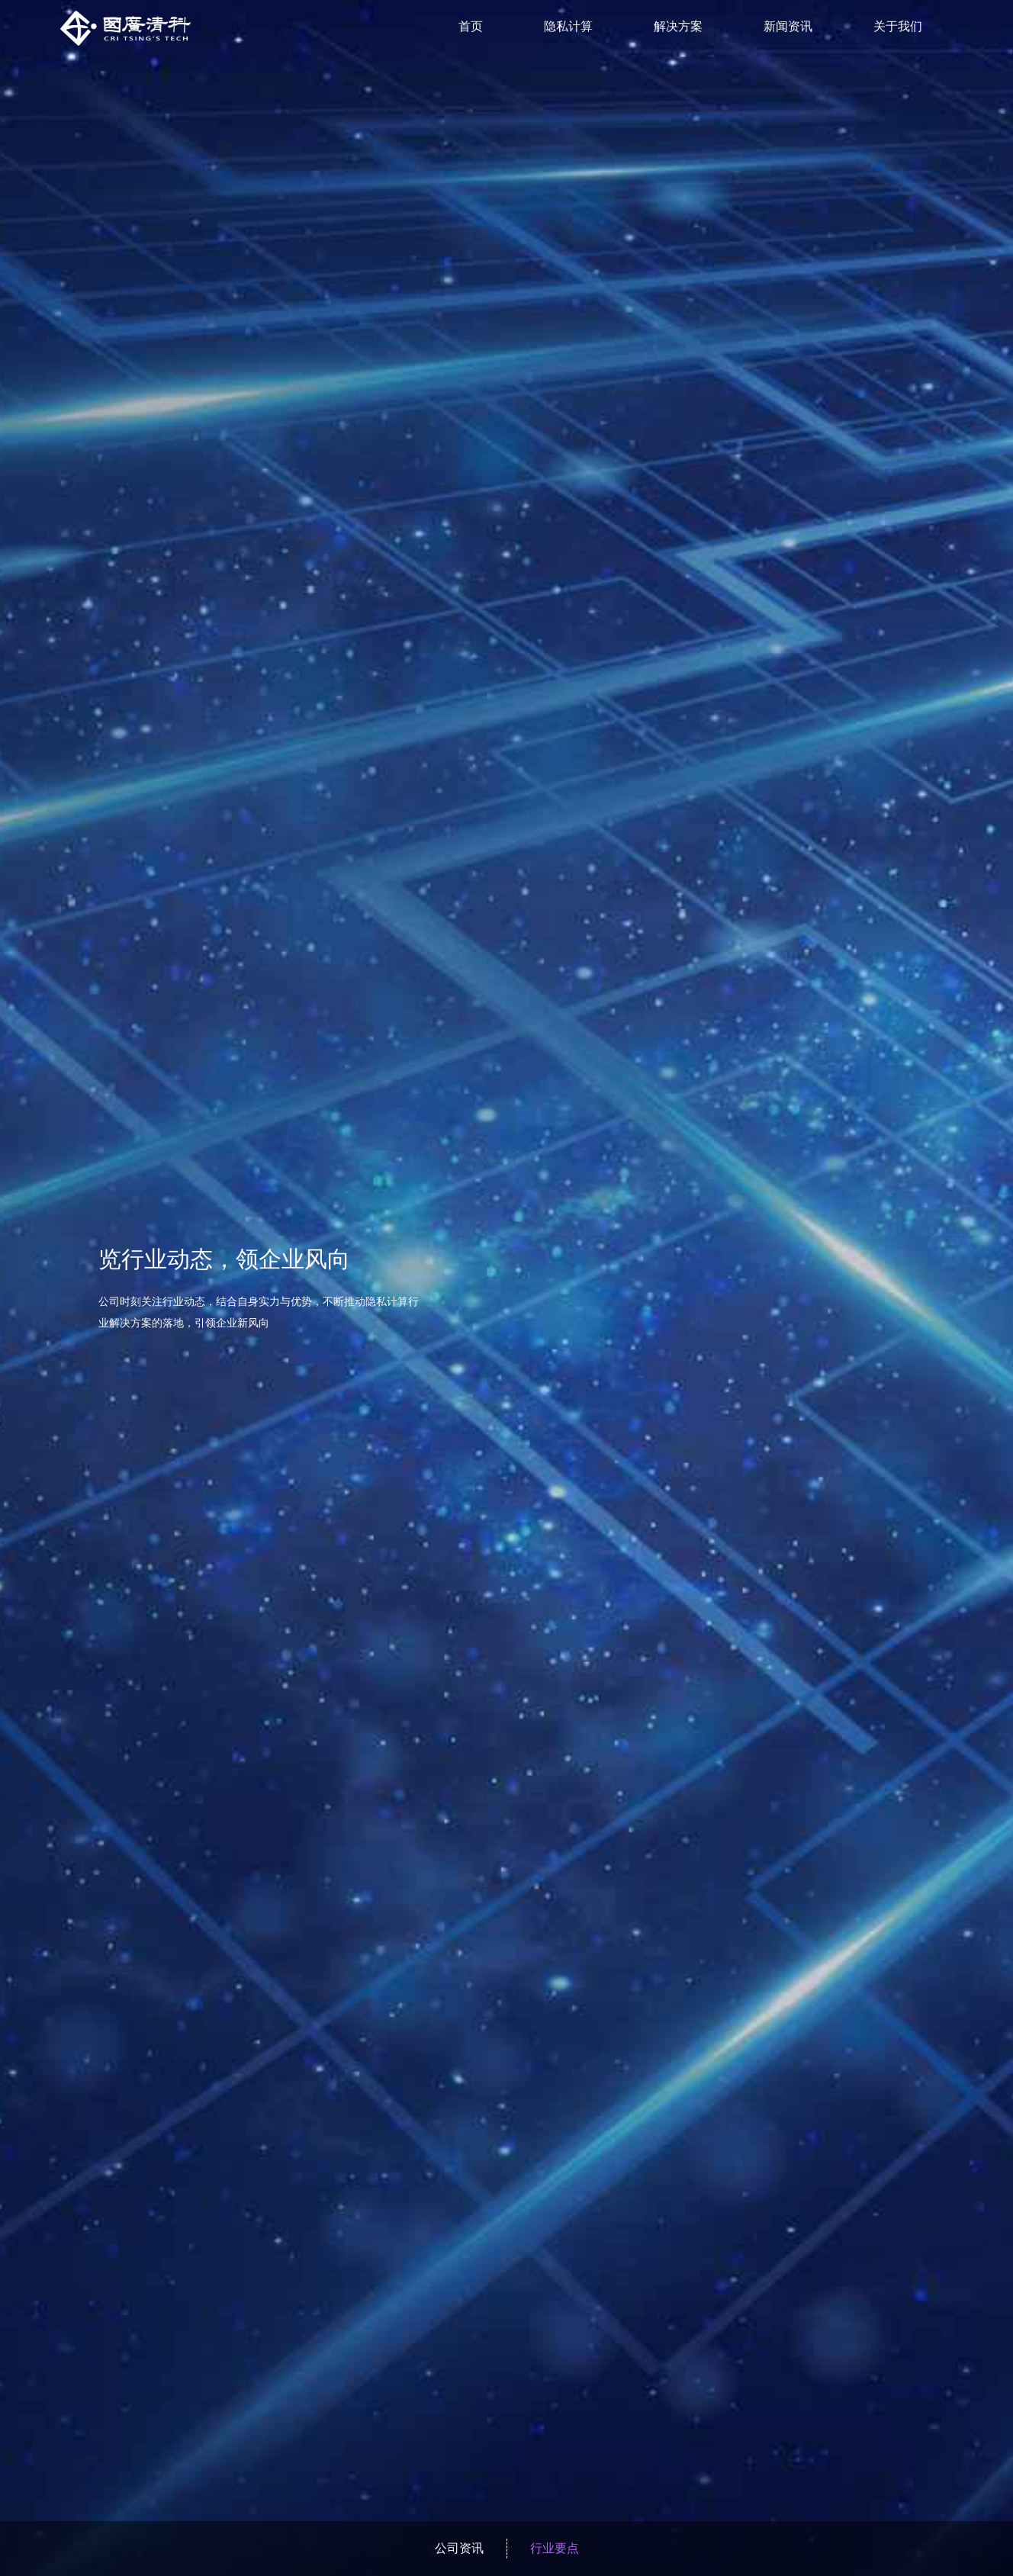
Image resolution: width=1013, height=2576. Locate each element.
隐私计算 (568, 26)
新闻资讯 (788, 26)
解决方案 (678, 26)
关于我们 (897, 26)
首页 (470, 26)
